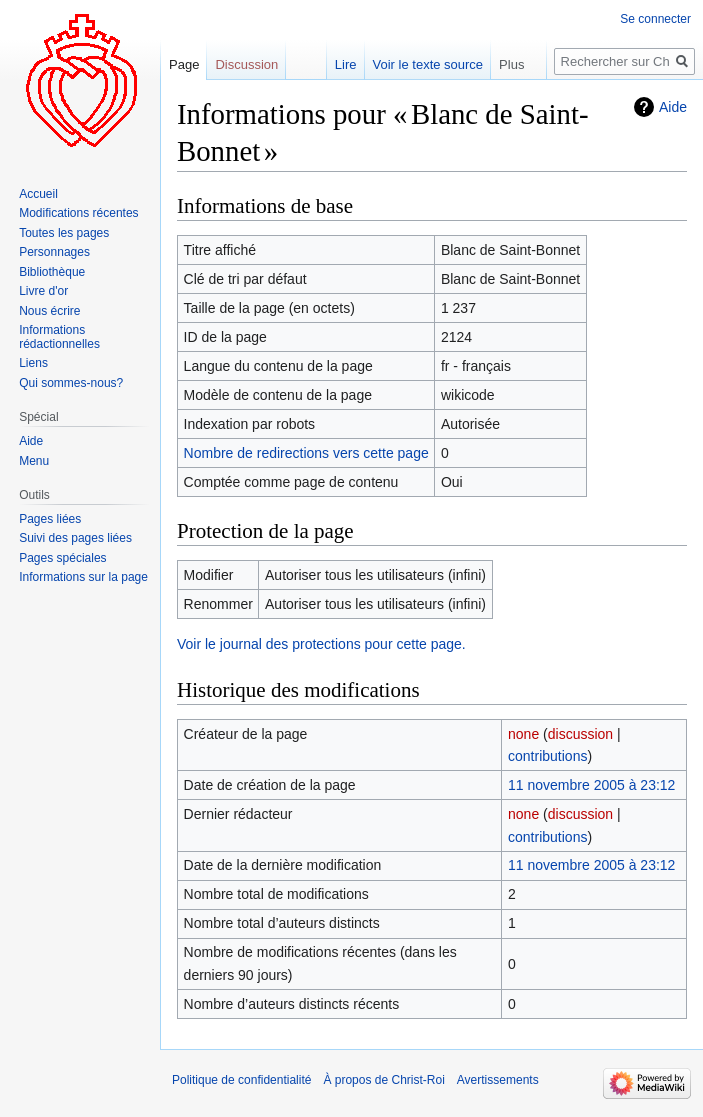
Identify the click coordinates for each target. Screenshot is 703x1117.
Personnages (54, 252)
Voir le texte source (428, 64)
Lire (346, 64)
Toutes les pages (64, 233)
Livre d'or (43, 291)
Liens (33, 363)
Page (184, 64)
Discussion (246, 64)
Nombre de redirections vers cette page (306, 453)
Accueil (38, 194)
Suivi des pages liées (75, 538)
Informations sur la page (83, 577)
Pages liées (50, 519)
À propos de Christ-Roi (383, 1080)
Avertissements (498, 1080)
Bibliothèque (52, 272)
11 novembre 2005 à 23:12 (591, 785)
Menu (34, 461)
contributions (547, 756)
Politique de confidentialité (241, 1080)
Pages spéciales (62, 558)
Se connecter (655, 19)
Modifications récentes (78, 213)
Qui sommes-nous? (71, 383)
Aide (673, 107)
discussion (580, 734)
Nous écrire (49, 311)
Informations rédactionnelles (59, 337)
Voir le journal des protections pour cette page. (321, 644)
